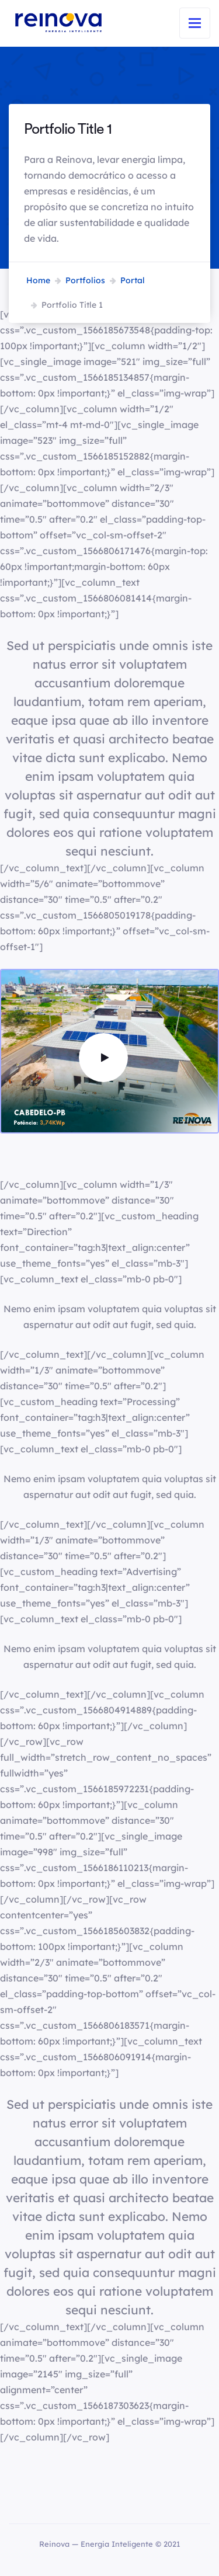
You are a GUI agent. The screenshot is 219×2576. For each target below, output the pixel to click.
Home (38, 280)
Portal (132, 280)
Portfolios (85, 280)
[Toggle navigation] (194, 23)
